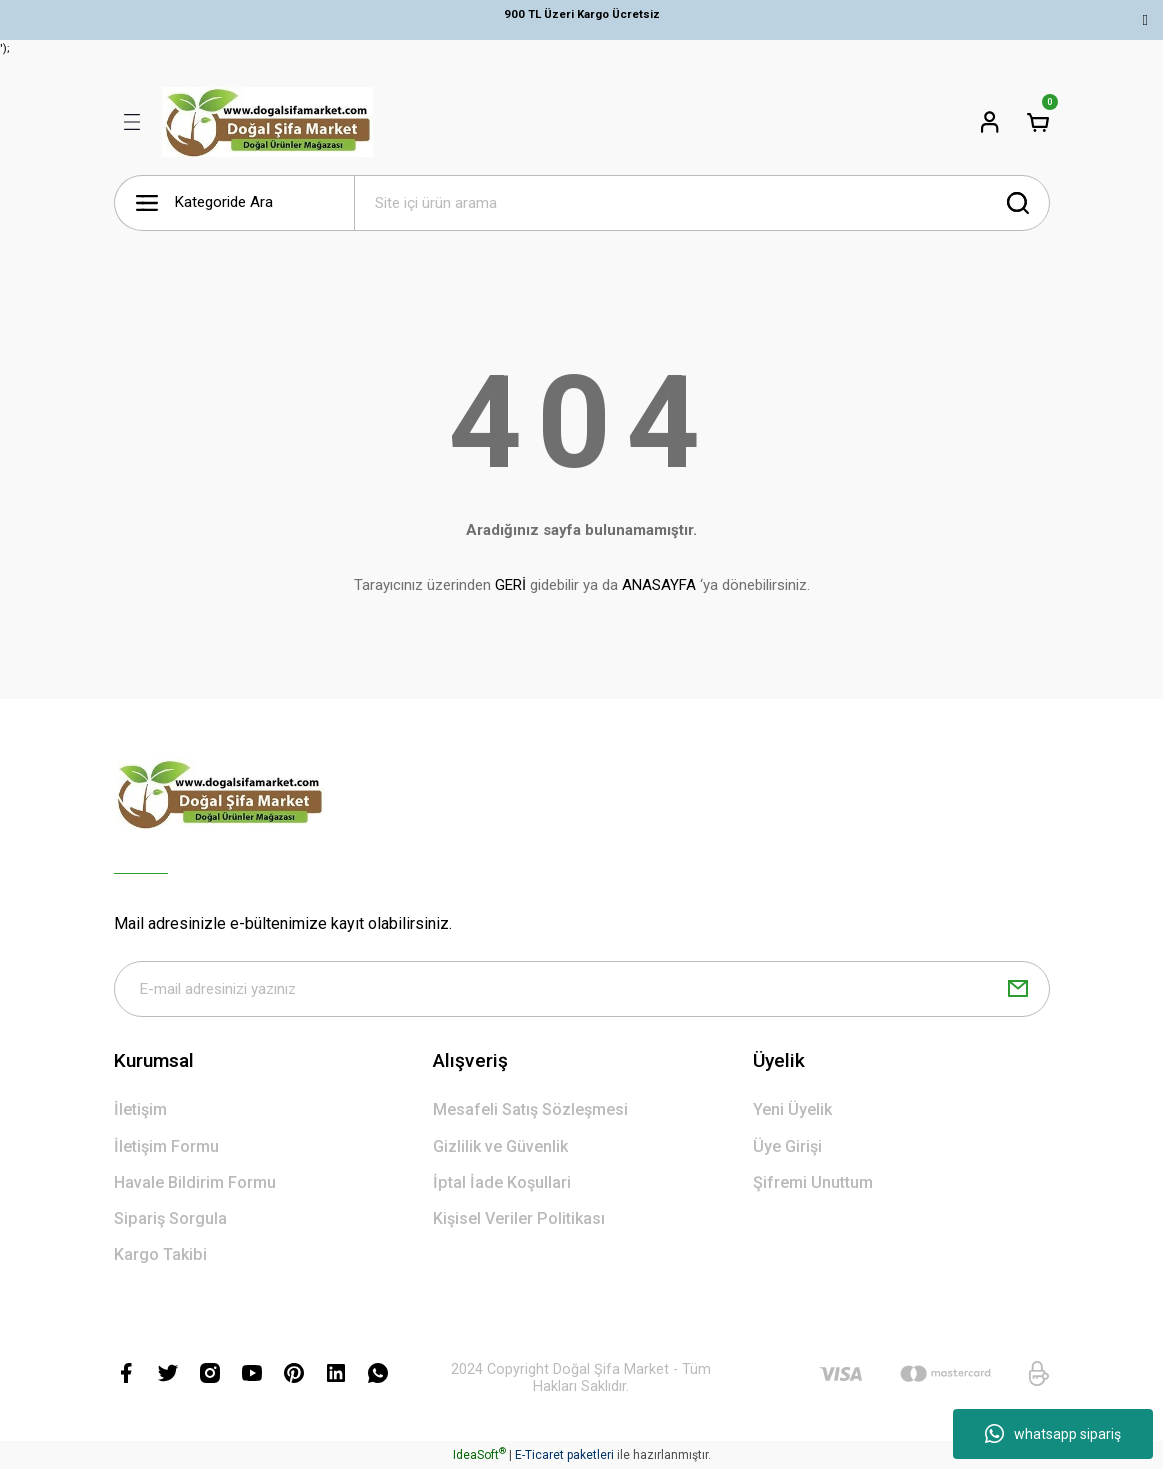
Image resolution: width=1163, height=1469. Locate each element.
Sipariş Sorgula (170, 1218)
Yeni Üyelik (792, 1109)
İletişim (140, 1109)
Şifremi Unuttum (813, 1182)
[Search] (702, 203)
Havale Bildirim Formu (195, 1182)
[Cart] (1038, 122)
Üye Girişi (787, 1146)
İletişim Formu (166, 1146)
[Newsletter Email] (582, 989)
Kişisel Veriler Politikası (519, 1218)
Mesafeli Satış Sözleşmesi (530, 1109)
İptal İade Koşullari (502, 1182)
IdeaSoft (479, 1455)
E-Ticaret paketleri (564, 1455)
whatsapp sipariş (1053, 1434)
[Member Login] (990, 122)
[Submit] (1018, 989)
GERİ (510, 585)
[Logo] (267, 122)
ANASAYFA (659, 585)
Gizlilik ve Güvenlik (500, 1146)
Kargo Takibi (160, 1254)
